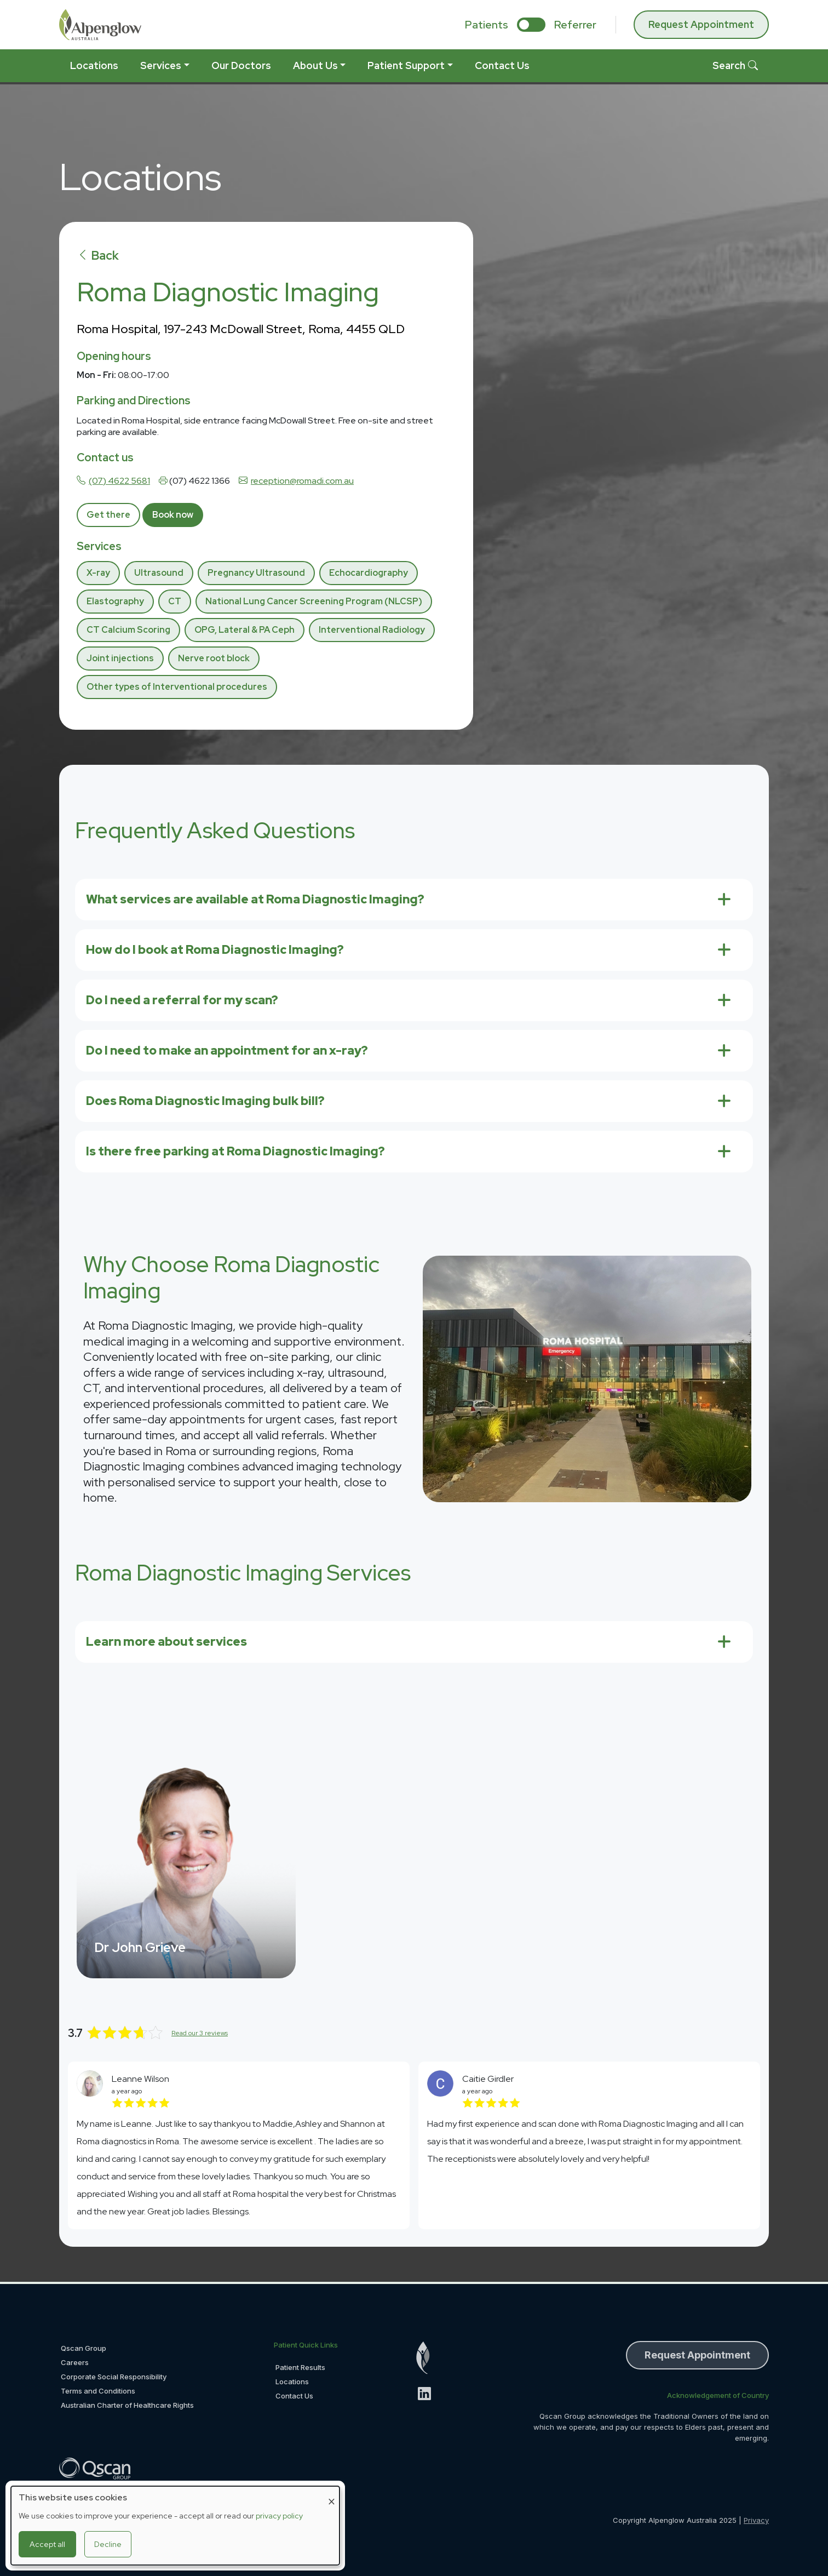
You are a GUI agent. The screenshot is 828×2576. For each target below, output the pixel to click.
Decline (108, 2544)
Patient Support (406, 65)
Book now (172, 514)
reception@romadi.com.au (302, 480)
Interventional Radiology (372, 630)
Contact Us (502, 65)
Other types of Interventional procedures (177, 686)
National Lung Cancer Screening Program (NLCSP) (313, 601)
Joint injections (120, 658)
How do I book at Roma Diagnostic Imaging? (215, 950)
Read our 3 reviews (199, 2033)
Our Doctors (241, 65)
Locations (94, 65)
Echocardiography (368, 573)
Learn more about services (166, 1642)
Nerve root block (214, 658)
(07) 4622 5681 (119, 480)
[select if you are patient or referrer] (531, 25)
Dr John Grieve (140, 1947)
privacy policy (279, 2516)
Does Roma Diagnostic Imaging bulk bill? (205, 1101)
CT (174, 601)
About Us (315, 65)
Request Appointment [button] (697, 2355)
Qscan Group (83, 2348)
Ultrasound (158, 573)
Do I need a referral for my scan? (182, 1000)
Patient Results (300, 2367)
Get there (108, 514)
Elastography (115, 601)
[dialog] (175, 2525)
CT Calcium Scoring (128, 630)
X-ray (98, 573)
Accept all (47, 2544)
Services (160, 65)
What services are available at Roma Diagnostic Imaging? (255, 899)
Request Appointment (701, 24)
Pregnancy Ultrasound (256, 573)
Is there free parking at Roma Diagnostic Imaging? (235, 1151)
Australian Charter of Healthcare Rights (127, 2405)
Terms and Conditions (98, 2390)
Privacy (756, 2520)
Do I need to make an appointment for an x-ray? (227, 1050)
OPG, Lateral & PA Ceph (244, 630)
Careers (75, 2362)
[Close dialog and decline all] (331, 2493)
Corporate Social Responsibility (113, 2376)
